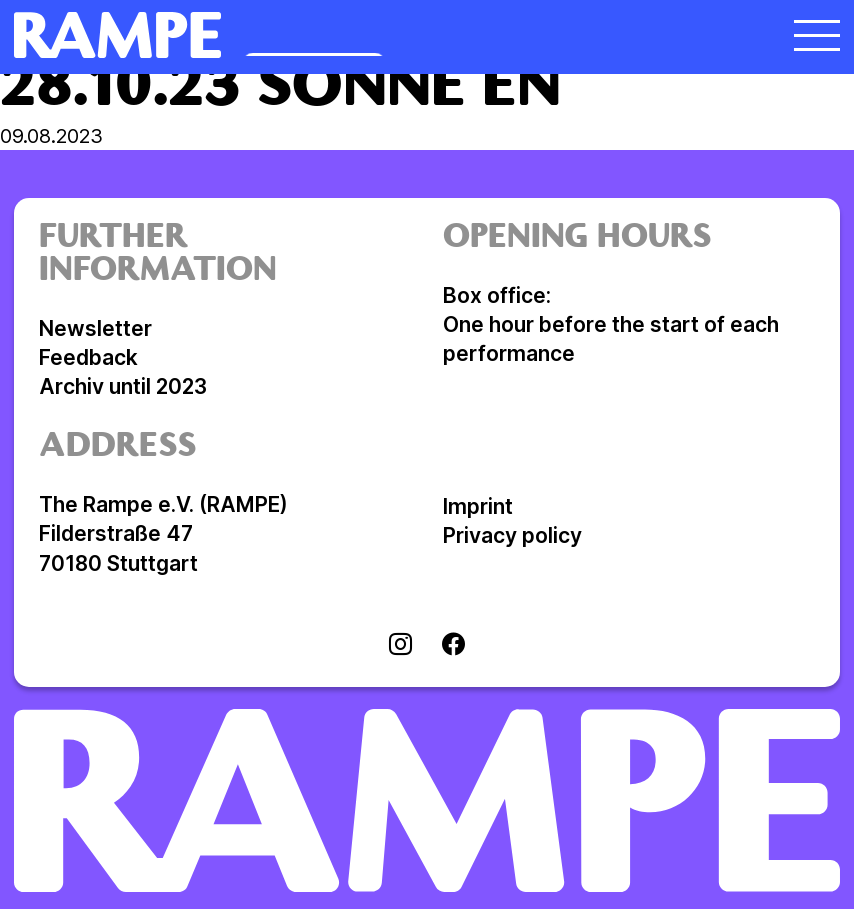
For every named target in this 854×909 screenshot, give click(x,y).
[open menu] (817, 35)
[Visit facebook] (453, 646)
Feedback (88, 357)
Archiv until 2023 (123, 386)
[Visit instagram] (400, 646)
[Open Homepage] (324, 35)
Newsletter (95, 328)
